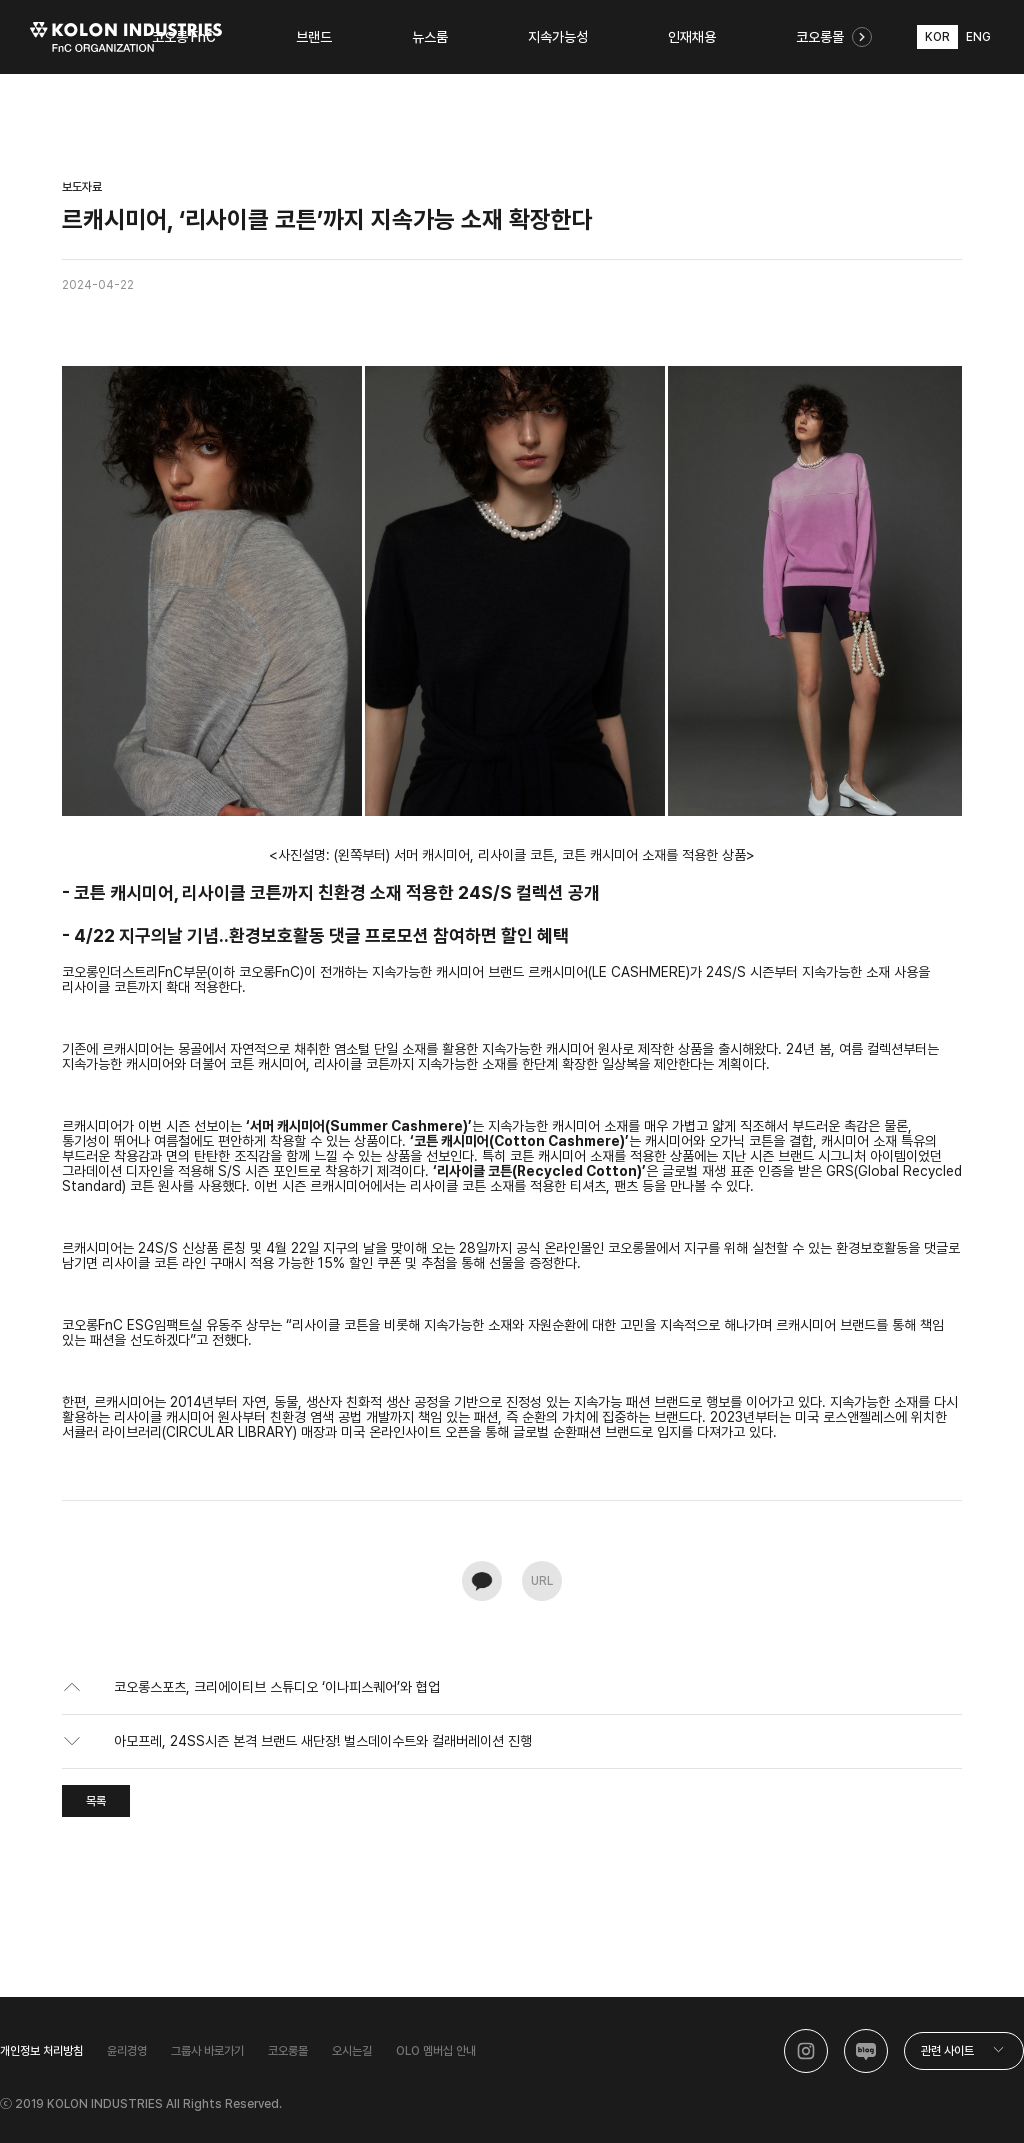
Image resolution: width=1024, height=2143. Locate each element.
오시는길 (352, 2051)
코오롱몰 (288, 2051)
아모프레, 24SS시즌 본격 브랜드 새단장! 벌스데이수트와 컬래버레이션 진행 (323, 1741)
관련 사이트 (947, 2051)
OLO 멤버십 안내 (436, 2051)
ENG (978, 37)
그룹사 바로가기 (207, 2051)
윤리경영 (127, 2051)
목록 (96, 1801)
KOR (937, 37)
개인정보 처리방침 (41, 2051)
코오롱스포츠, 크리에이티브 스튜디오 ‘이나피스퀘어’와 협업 (277, 1687)
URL (542, 1581)
